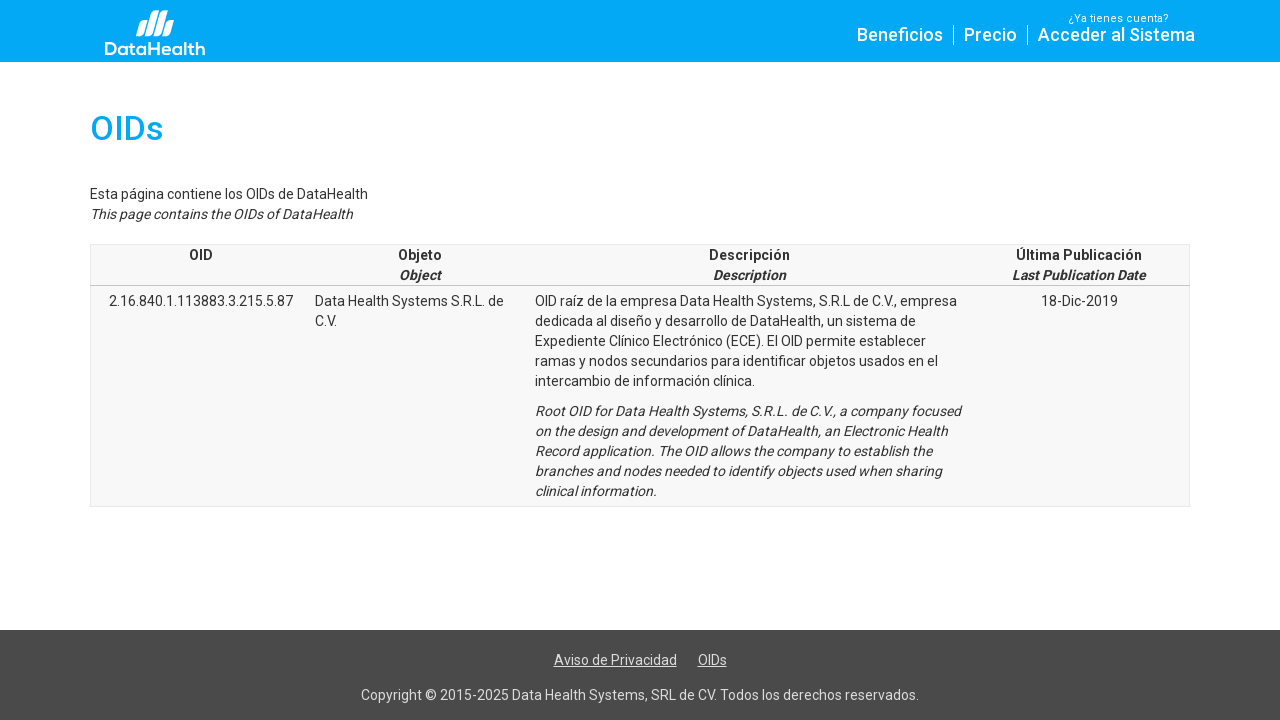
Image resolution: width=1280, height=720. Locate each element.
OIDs (712, 660)
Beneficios (900, 35)
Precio (990, 35)
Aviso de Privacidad (615, 660)
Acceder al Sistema (1116, 35)
